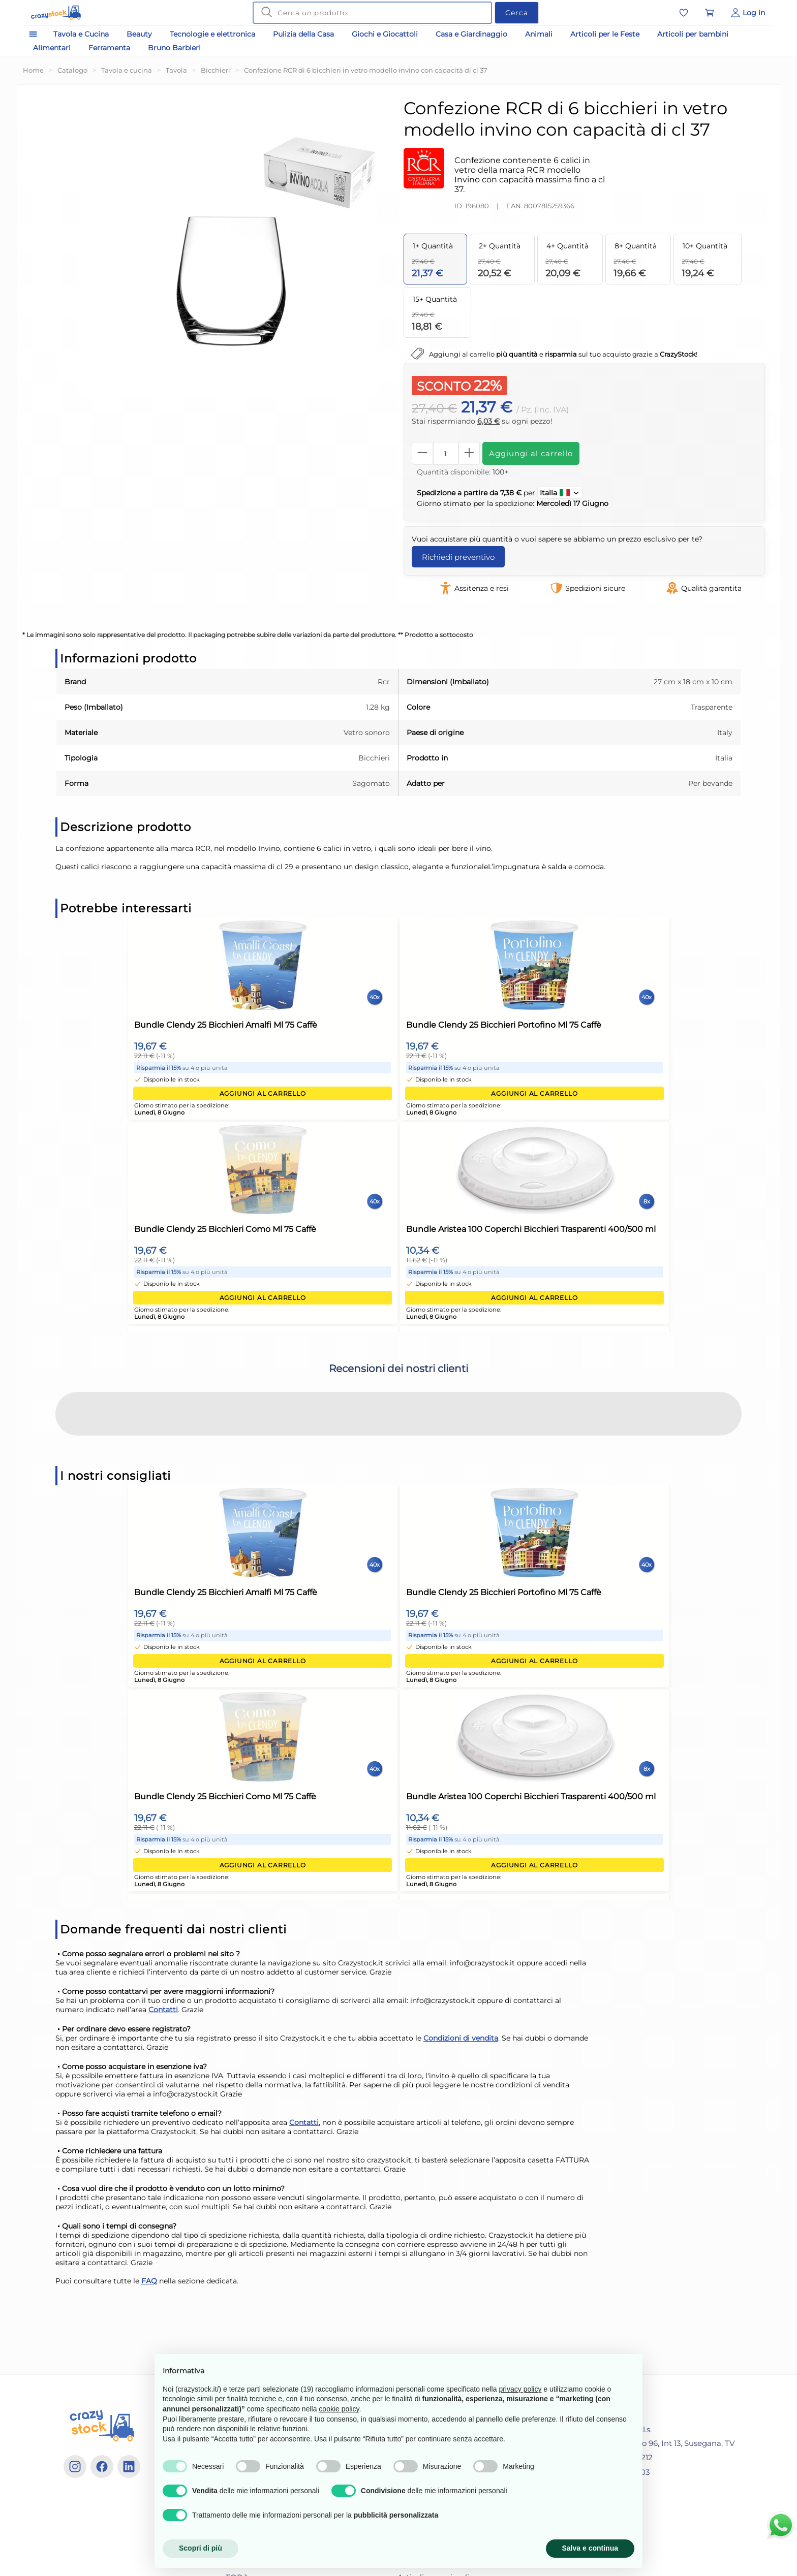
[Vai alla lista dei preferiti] (684, 15)
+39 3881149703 (614, 2477)
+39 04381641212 (615, 2462)
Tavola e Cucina (81, 39)
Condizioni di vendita (460, 2043)
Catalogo (72, 75)
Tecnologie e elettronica (212, 39)
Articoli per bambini (692, 39)
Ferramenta (109, 52)
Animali (539, 39)
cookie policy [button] (339, 2409)
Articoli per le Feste (604, 39)
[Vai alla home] (69, 15)
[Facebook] (101, 2471)
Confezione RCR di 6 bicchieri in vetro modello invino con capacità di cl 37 (365, 75)
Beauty (139, 39)
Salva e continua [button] (590, 2548)
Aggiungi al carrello (531, 458)
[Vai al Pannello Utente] (747, 15)
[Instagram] (75, 2471)
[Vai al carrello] (709, 15)
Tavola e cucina (126, 75)
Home (33, 75)
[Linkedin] (128, 2471)
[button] (55, 1451)
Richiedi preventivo (458, 562)
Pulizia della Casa (303, 39)
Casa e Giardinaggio (471, 39)
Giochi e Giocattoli (385, 39)
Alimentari (52, 52)
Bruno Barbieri (174, 52)
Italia (560, 497)
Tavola (176, 75)
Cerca (516, 15)
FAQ (149, 2286)
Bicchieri (215, 75)
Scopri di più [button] (200, 2548)
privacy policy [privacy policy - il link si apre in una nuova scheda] (520, 2389)
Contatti (163, 2014)
